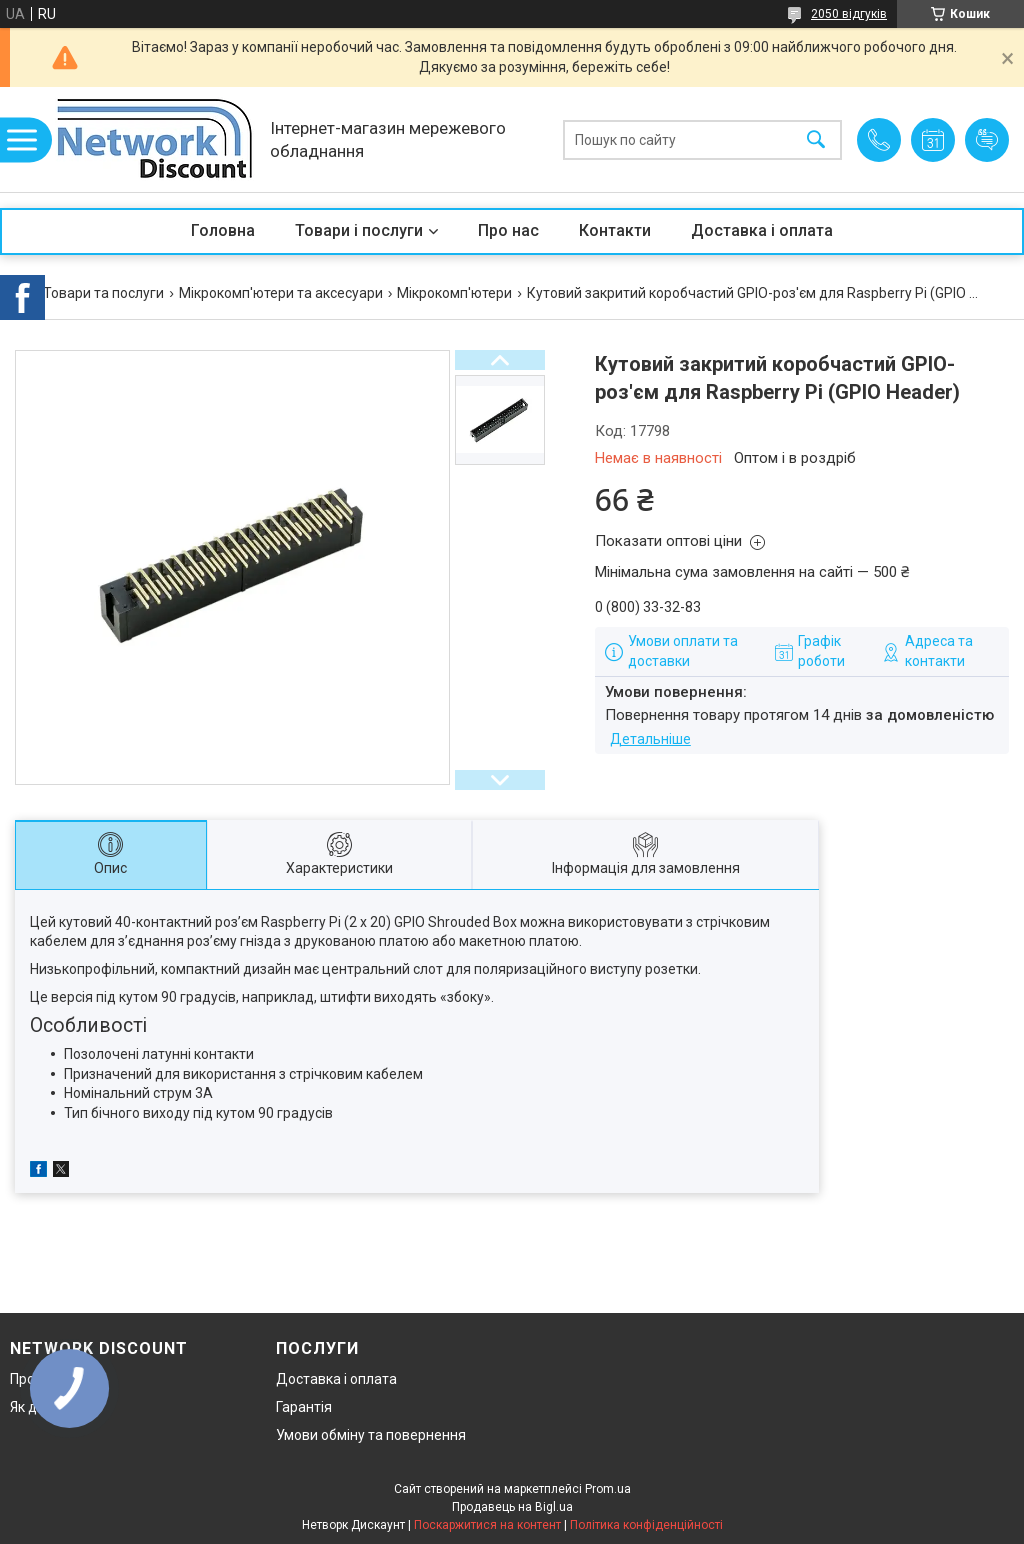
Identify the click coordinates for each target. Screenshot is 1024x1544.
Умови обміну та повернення (371, 1435)
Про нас (508, 230)
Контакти (615, 230)
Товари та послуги (103, 293)
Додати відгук (987, 140)
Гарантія (304, 1407)
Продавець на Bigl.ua (512, 1507)
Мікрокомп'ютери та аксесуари (281, 293)
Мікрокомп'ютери (454, 293)
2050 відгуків (849, 14)
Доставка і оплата (762, 230)
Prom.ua (608, 1489)
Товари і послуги (359, 230)
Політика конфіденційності (646, 1525)
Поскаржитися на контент (487, 1525)
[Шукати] (816, 139)
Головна (223, 230)
